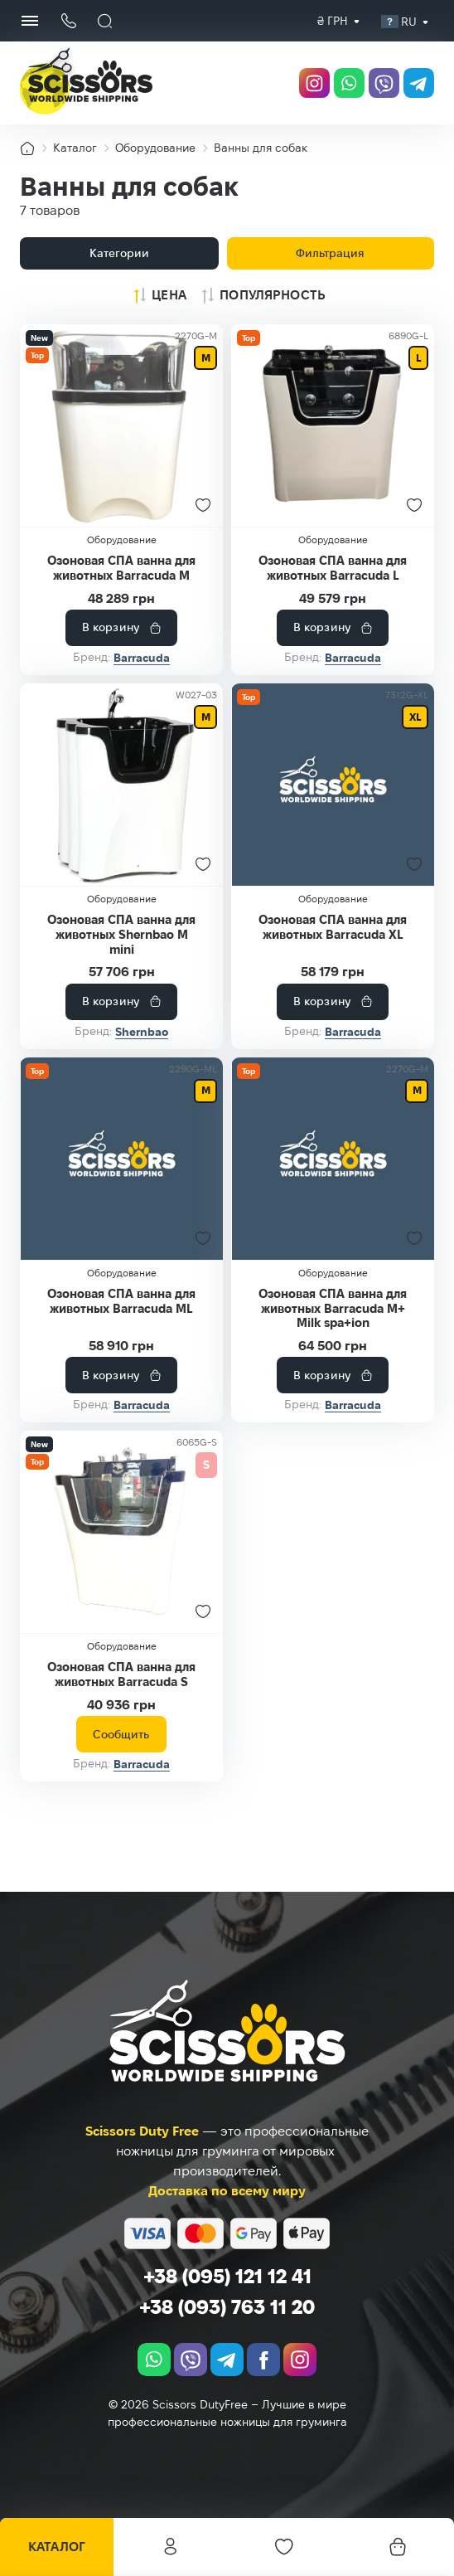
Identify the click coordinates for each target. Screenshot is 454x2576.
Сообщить (121, 1777)
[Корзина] (397, 2547)
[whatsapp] (343, 83)
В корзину (110, 642)
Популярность (273, 295)
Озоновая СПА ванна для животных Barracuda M (122, 574)
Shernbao (141, 1045)
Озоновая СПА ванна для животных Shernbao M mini (122, 948)
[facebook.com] (263, 2359)
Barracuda (142, 672)
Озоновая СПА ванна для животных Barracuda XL (333, 948)
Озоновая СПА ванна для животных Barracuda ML (122, 1322)
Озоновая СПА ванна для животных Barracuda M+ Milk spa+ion (333, 1330)
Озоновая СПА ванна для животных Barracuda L (333, 574)
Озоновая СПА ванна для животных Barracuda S (122, 1711)
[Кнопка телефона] (68, 21)
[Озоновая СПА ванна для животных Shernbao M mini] (121, 799)
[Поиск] (105, 20)
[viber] (380, 83)
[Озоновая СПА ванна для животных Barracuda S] (121, 1561)
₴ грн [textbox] (332, 20)
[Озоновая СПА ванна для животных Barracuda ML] (121, 1173)
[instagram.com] (305, 83)
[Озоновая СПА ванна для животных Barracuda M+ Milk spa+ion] (332, 1173)
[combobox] (332, 21)
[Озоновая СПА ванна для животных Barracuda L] (332, 425)
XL (414, 732)
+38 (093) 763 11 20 (227, 2307)
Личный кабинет (170, 2547)
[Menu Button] (30, 21)
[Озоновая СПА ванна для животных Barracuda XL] (332, 799)
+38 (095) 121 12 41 (227, 2276)
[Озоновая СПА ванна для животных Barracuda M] (121, 425)
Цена (169, 295)
